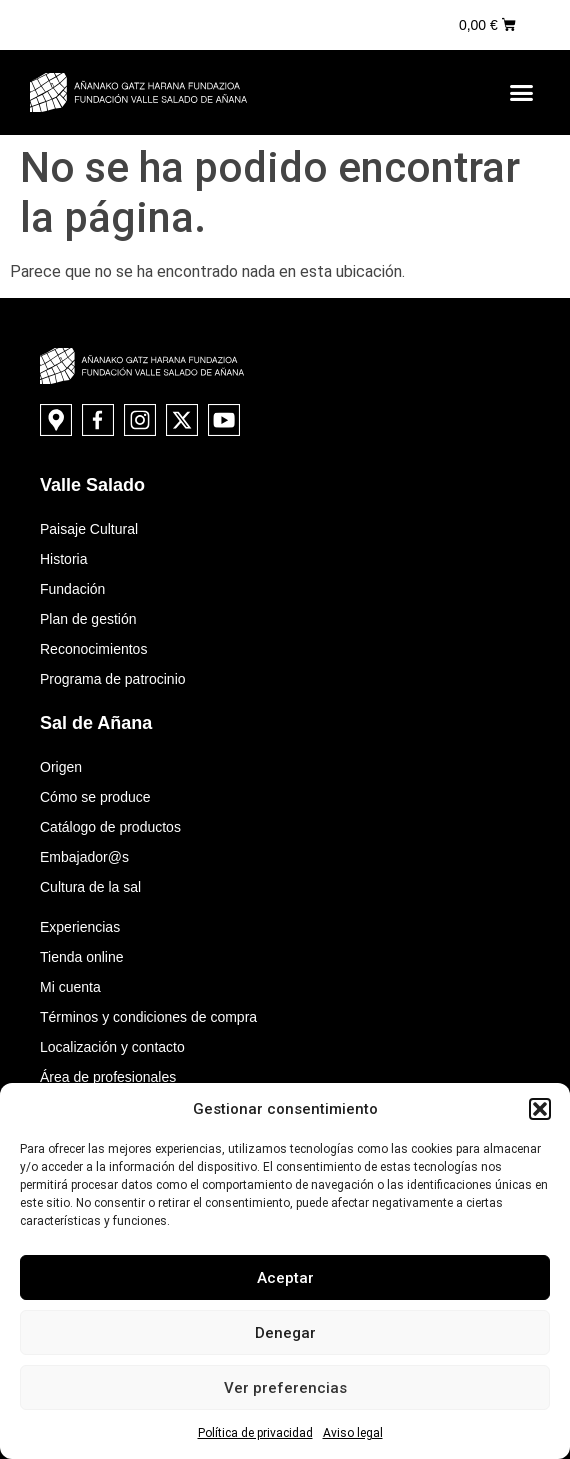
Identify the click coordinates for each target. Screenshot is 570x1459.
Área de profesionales (108, 1077)
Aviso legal (353, 1433)
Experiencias (80, 927)
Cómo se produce (95, 797)
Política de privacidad (255, 1433)
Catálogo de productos (110, 827)
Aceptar (285, 1278)
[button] (540, 1109)
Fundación (72, 589)
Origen (61, 767)
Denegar (285, 1333)
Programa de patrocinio (113, 679)
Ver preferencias (285, 1388)
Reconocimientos (93, 649)
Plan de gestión (88, 619)
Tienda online (82, 957)
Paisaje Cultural (89, 529)
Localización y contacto (112, 1047)
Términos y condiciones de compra (148, 1017)
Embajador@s (84, 857)
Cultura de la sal (90, 887)
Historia (63, 559)
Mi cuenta (70, 987)
